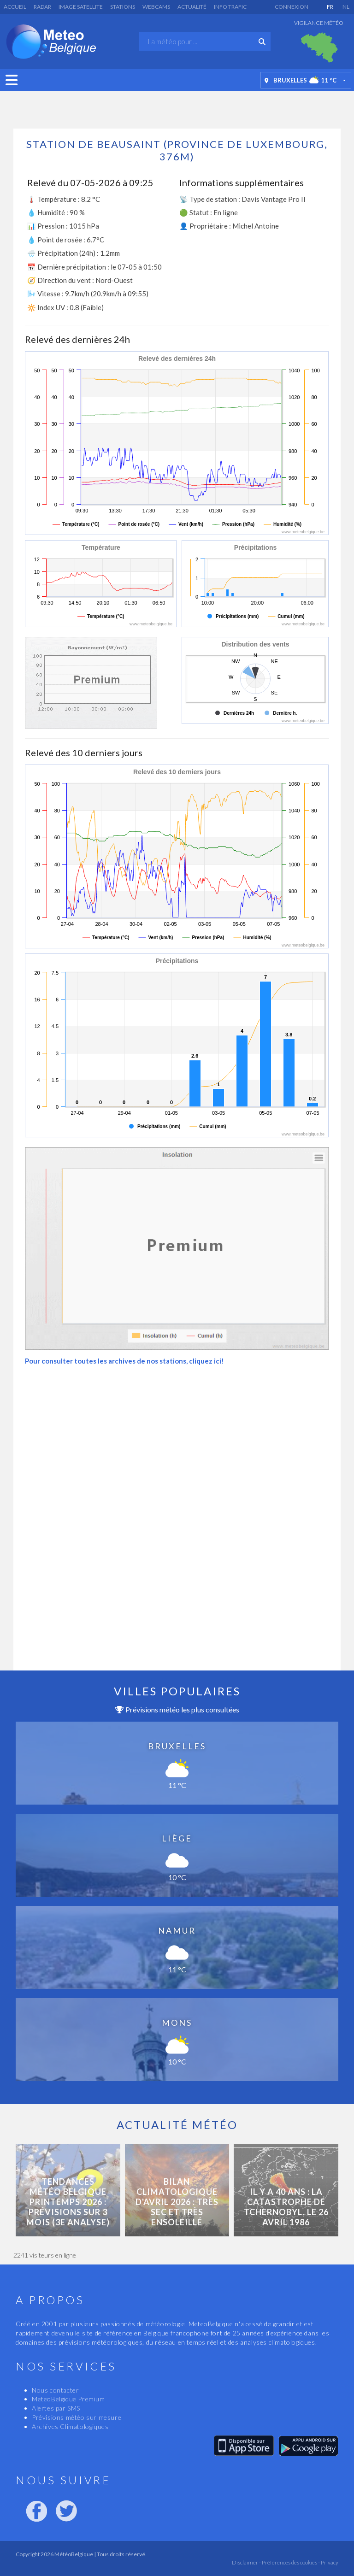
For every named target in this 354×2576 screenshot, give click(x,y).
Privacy (329, 2562)
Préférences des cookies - (290, 2562)
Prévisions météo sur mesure (76, 2417)
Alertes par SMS (56, 2408)
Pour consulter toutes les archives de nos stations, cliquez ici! (124, 1361)
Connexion (291, 6)
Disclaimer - (246, 2562)
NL (345, 6)
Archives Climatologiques (70, 2426)
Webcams (156, 6)
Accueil (15, 6)
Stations (122, 6)
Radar (42, 6)
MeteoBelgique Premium (68, 2399)
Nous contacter (55, 2390)
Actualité (191, 6)
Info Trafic (230, 6)
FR (330, 6)
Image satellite (81, 6)
